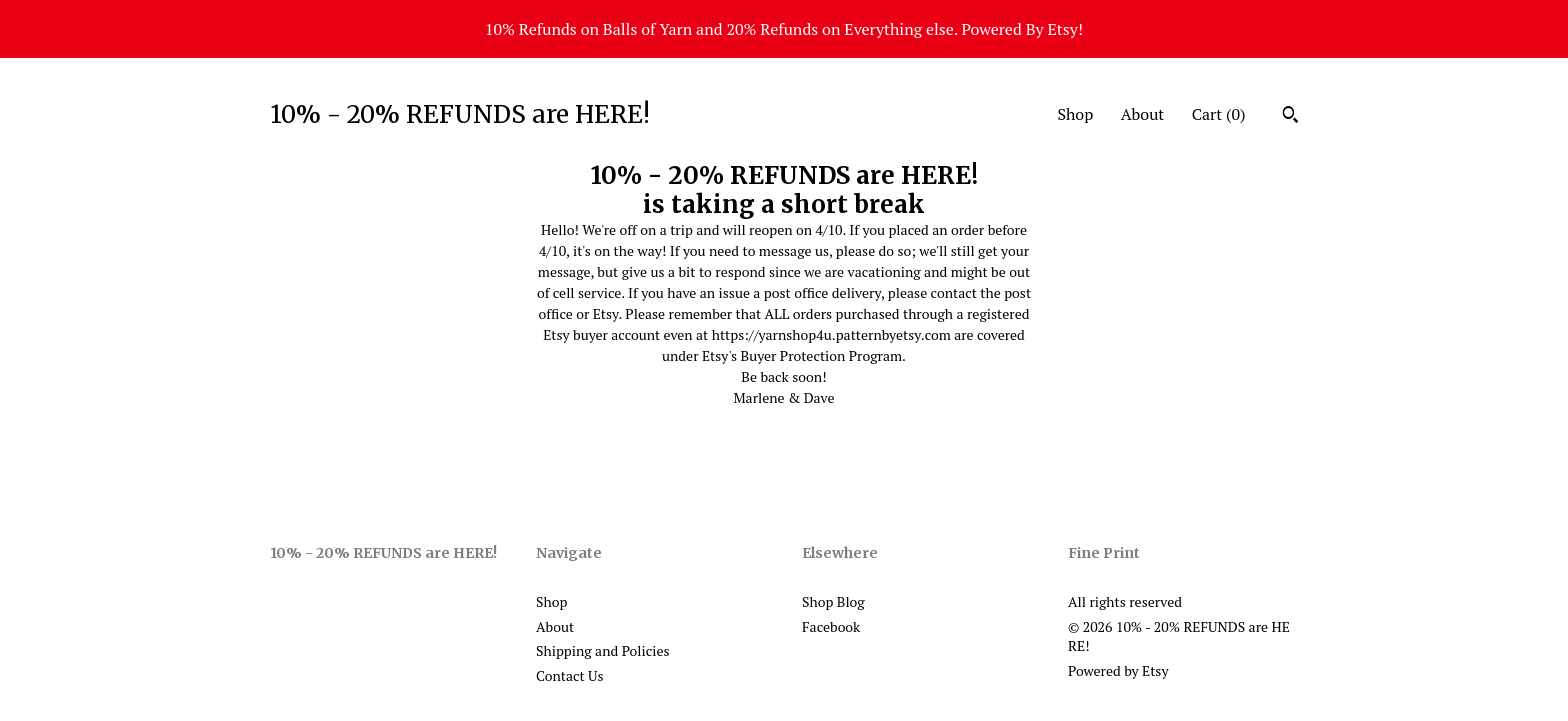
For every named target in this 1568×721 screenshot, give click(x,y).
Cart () (1219, 114)
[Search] (1290, 117)
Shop (1075, 114)
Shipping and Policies (603, 650)
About (1143, 114)
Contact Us (570, 675)
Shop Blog (833, 601)
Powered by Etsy (1118, 670)
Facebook (831, 626)
